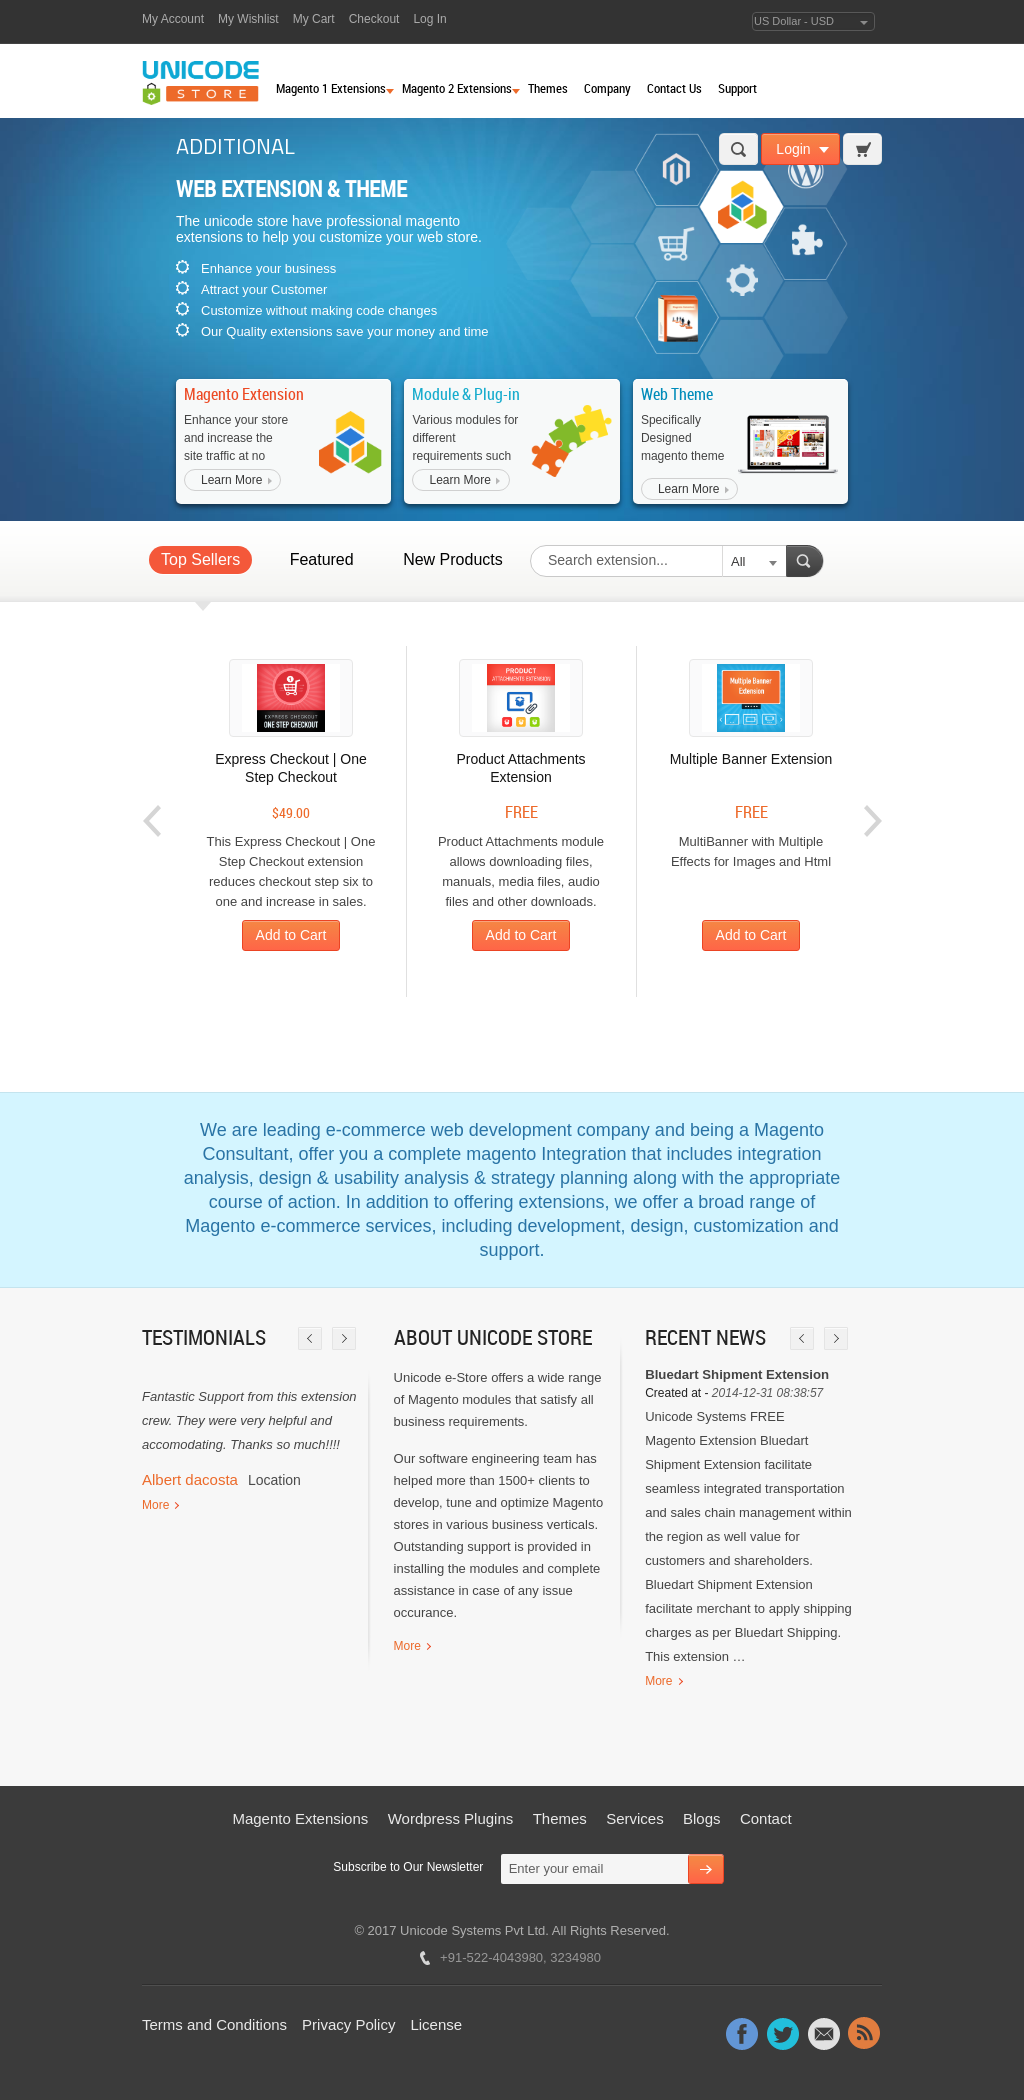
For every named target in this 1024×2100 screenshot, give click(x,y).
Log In (429, 19)
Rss (865, 2033)
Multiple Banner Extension (751, 759)
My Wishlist (248, 19)
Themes (560, 1818)
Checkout (374, 19)
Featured (322, 559)
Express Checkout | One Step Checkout (290, 768)
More (155, 1505)
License (436, 2024)
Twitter (783, 2033)
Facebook (742, 2033)
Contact (766, 1818)
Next (872, 821)
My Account (173, 19)
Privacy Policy (348, 2024)
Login (793, 149)
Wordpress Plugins (451, 1818)
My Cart (314, 19)
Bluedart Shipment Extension (737, 1374)
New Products (453, 559)
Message (824, 2033)
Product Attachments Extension (520, 768)
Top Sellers (200, 559)
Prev (153, 821)
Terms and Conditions (214, 2024)
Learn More (231, 480)
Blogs (702, 1818)
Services (635, 1818)
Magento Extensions (300, 1818)
